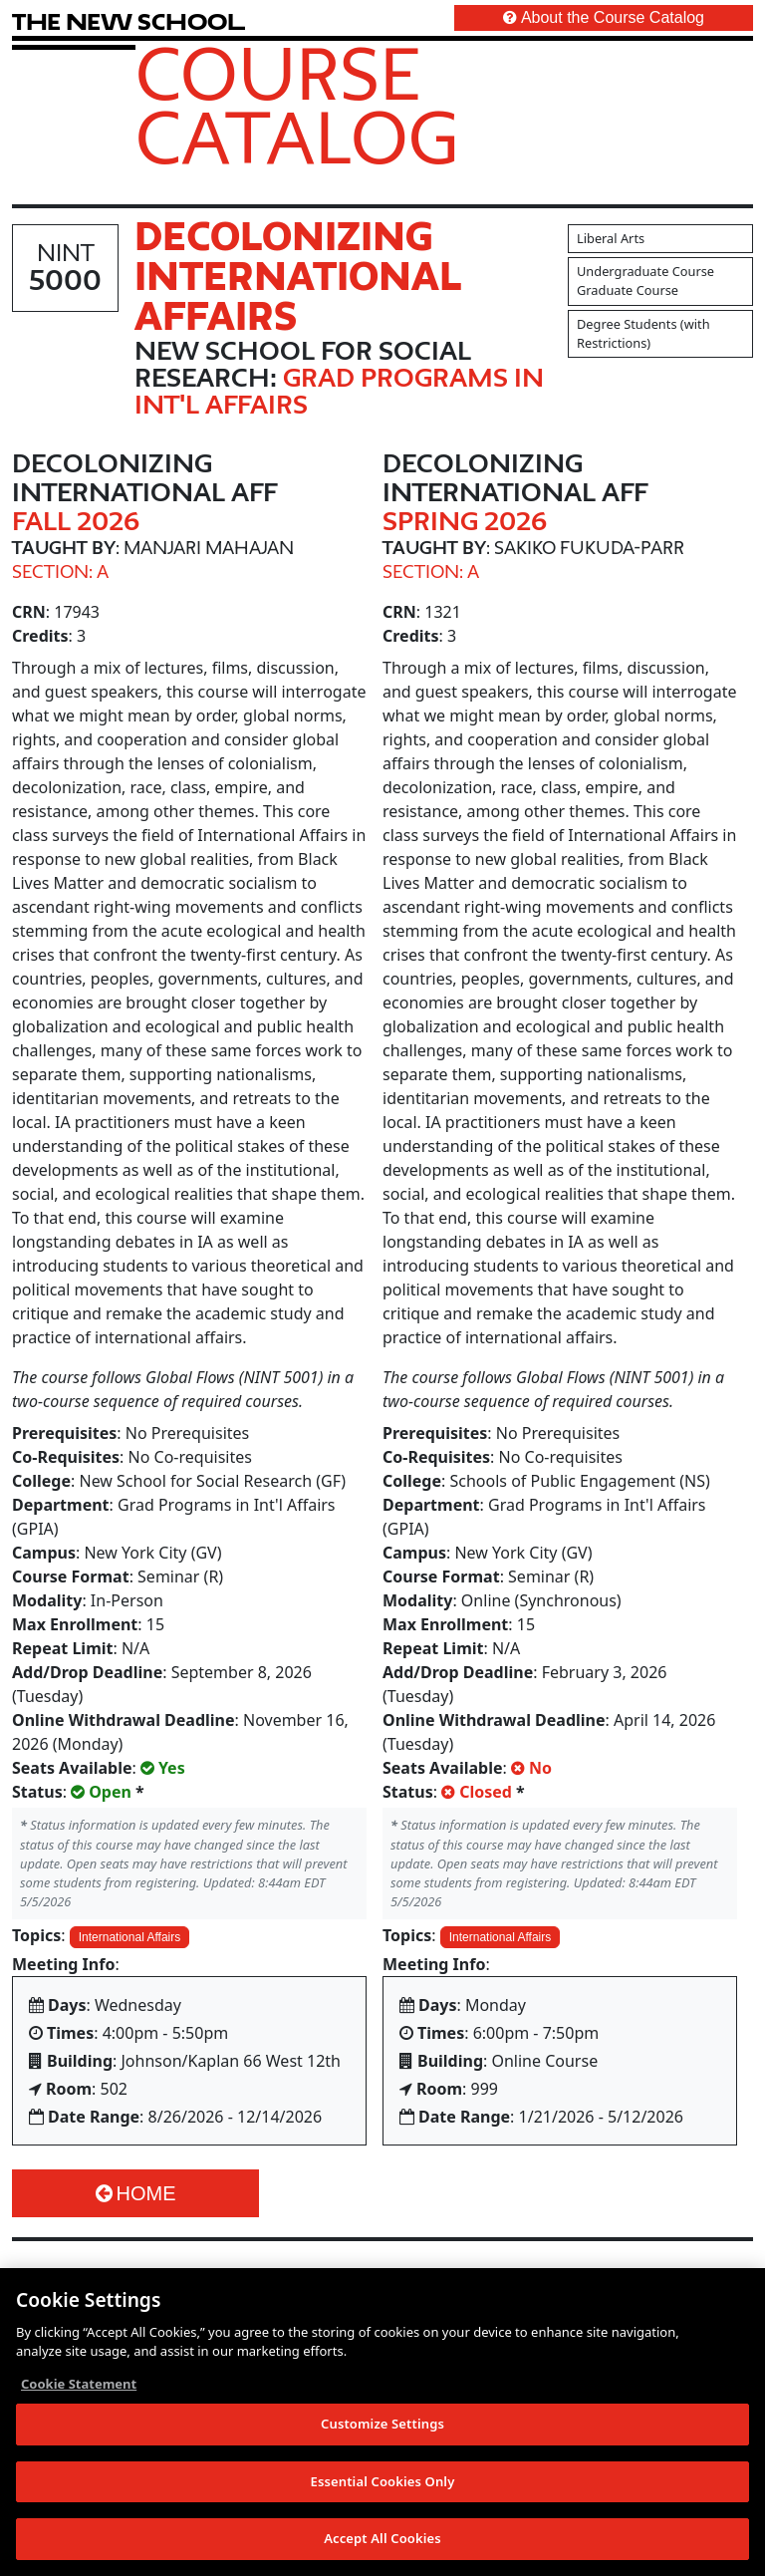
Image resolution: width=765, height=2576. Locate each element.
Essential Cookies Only (383, 2481)
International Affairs (130, 1937)
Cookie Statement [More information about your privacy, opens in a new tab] (78, 2384)
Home (136, 2193)
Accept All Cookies (382, 2539)
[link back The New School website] (128, 21)
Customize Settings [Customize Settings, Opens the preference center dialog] (382, 2424)
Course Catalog (297, 104)
